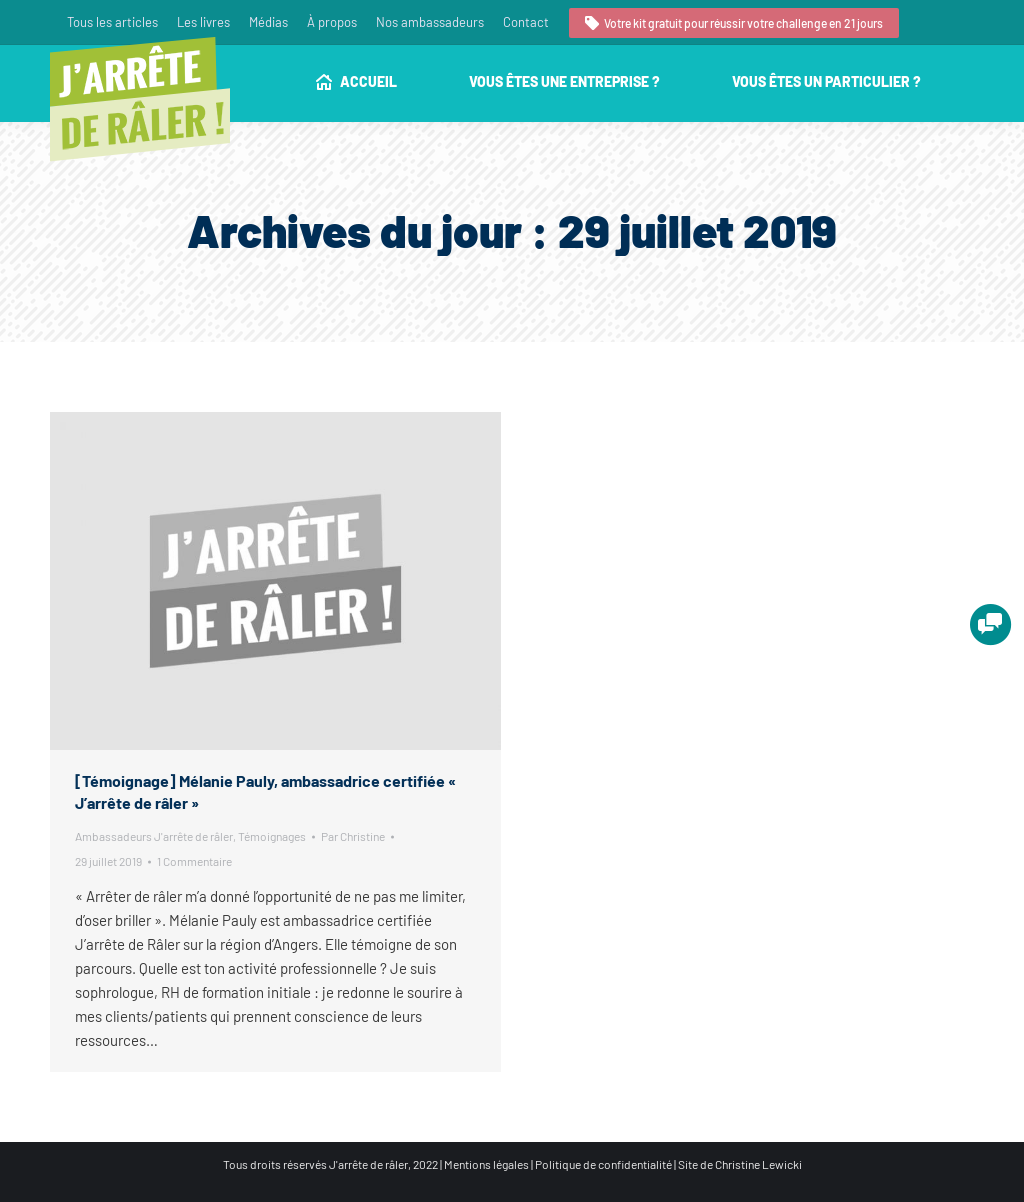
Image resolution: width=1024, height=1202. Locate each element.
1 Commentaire (194, 861)
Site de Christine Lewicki (740, 1164)
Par (353, 836)
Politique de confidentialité (603, 1164)
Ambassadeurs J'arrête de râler (154, 836)
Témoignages (272, 836)
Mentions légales (486, 1164)
